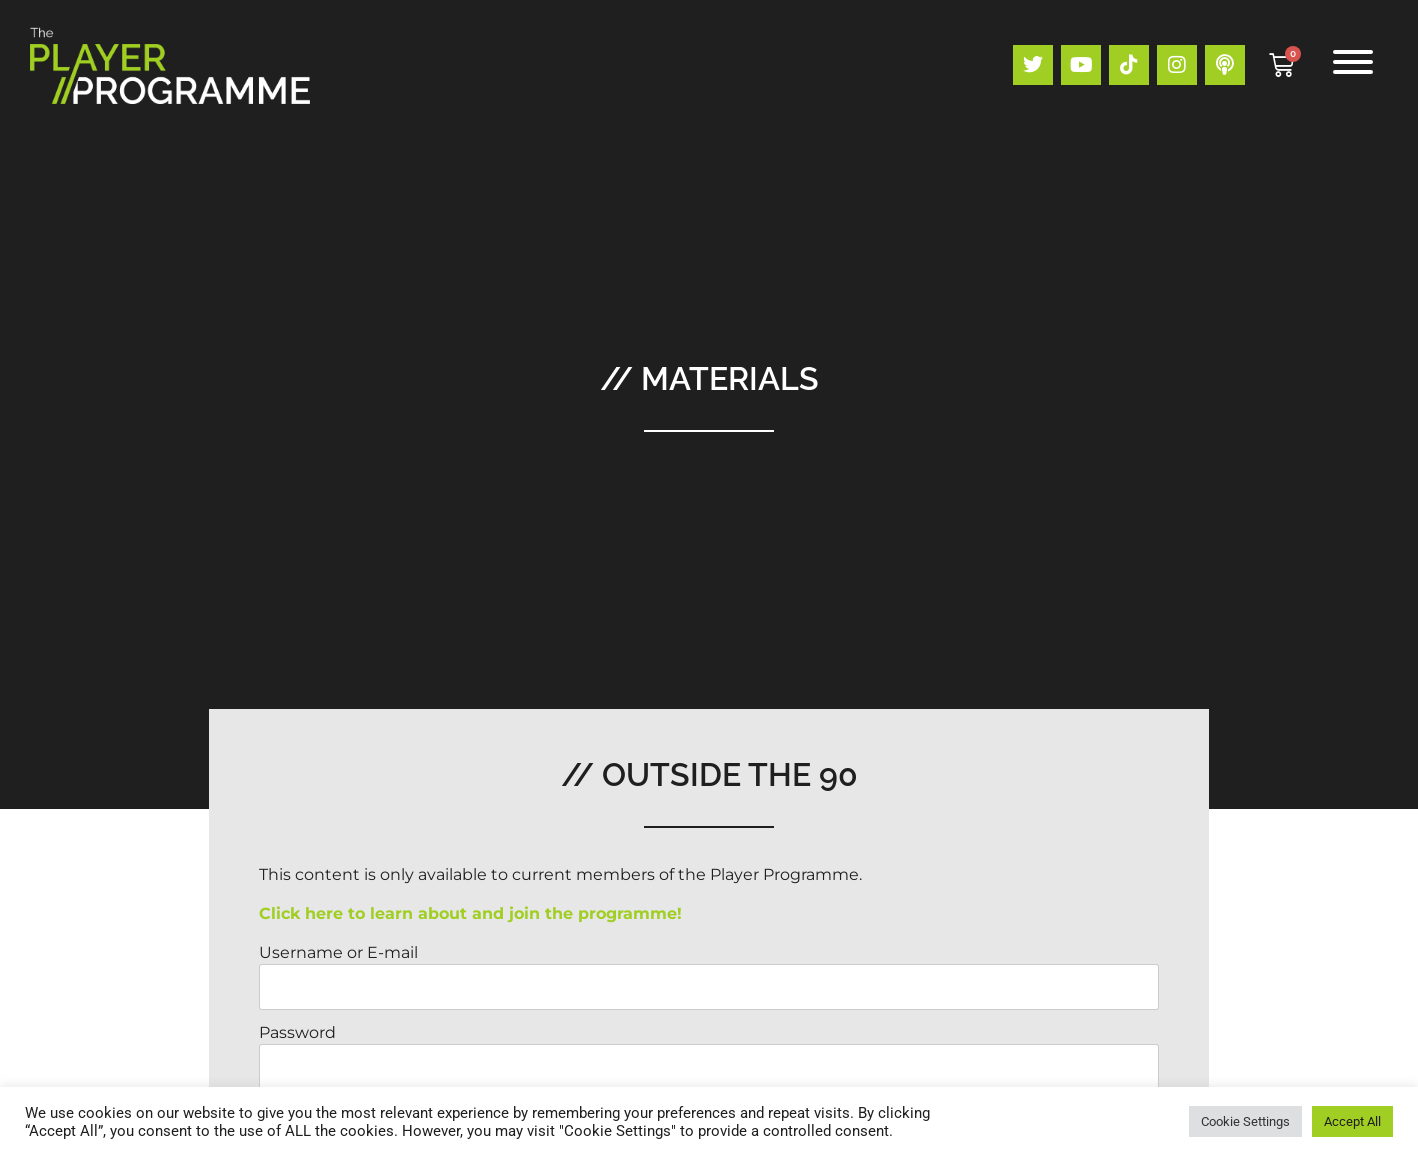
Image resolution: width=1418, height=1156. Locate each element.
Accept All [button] (1352, 1121)
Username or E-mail (338, 952)
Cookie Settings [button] (1245, 1121)
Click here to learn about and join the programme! (470, 913)
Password (297, 1032)
